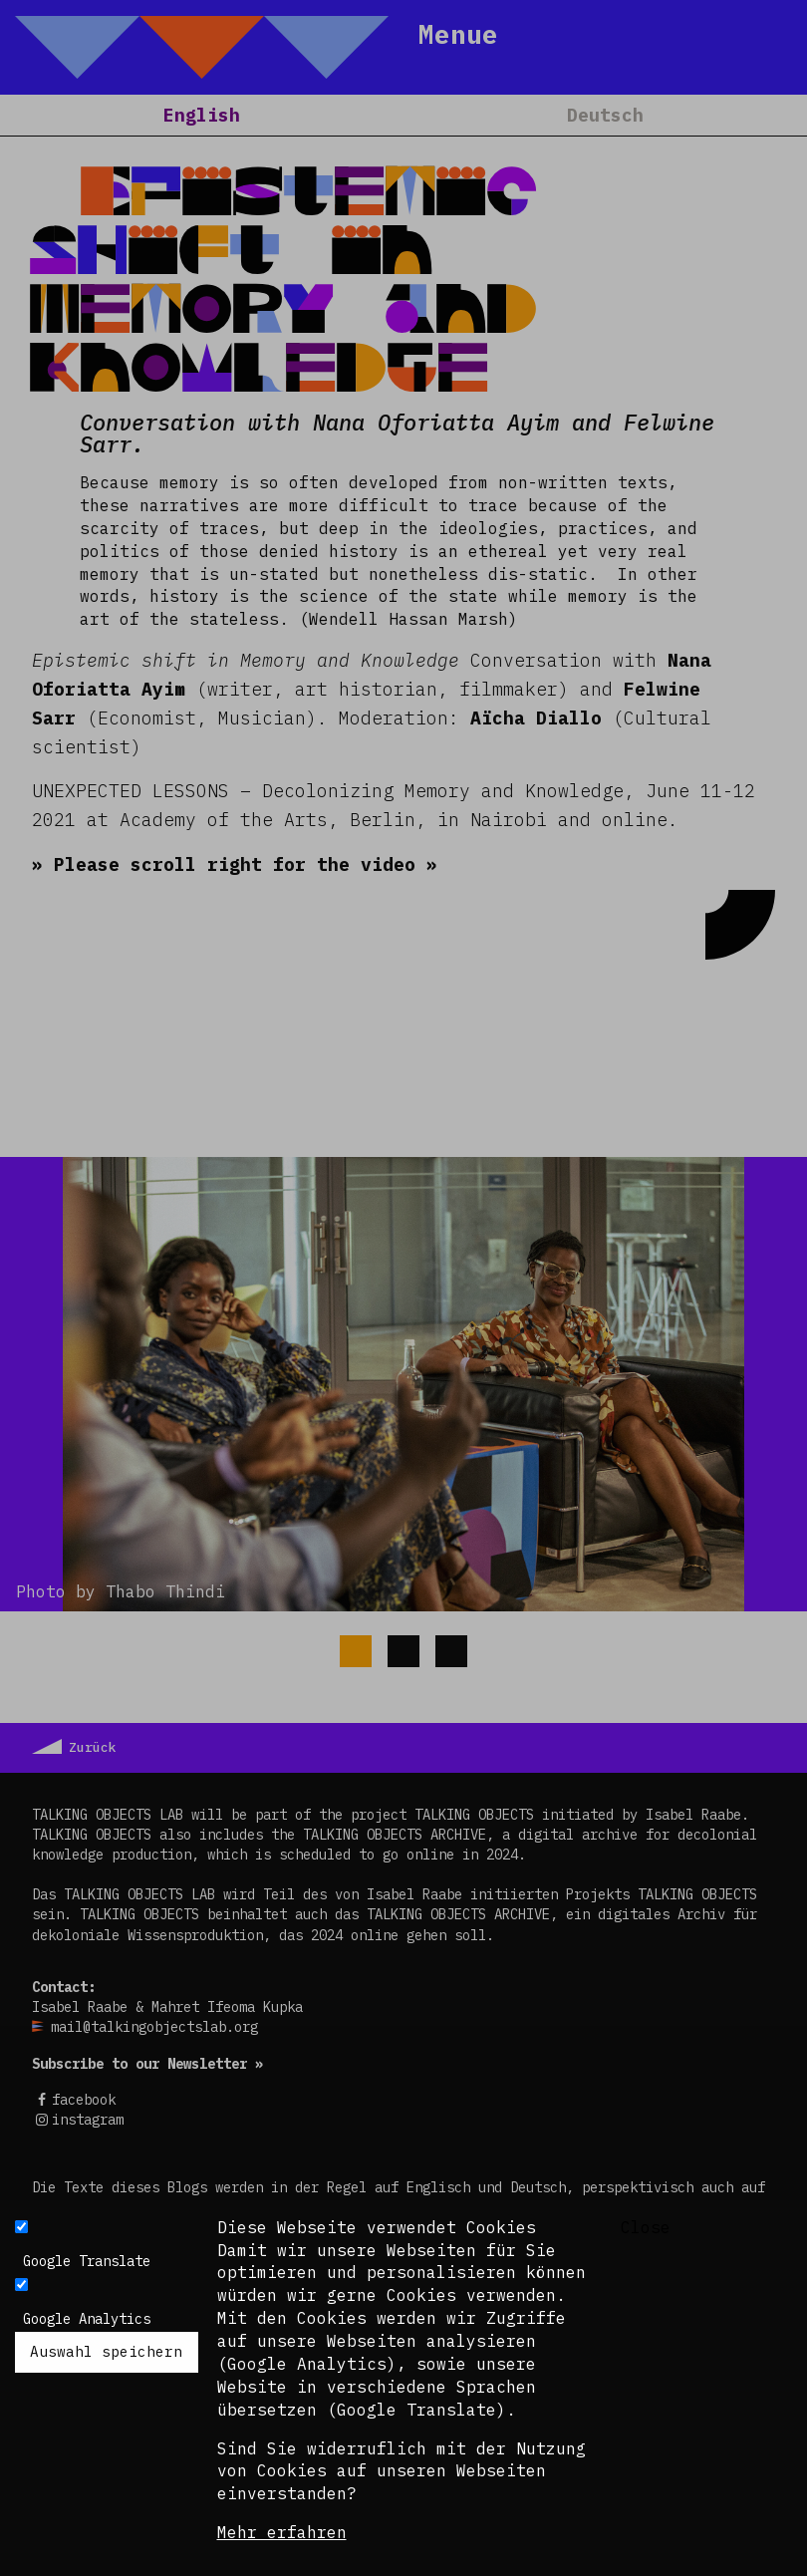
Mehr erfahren (282, 2532)
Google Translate (86, 2261)
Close (646, 2227)
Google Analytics (86, 2319)
